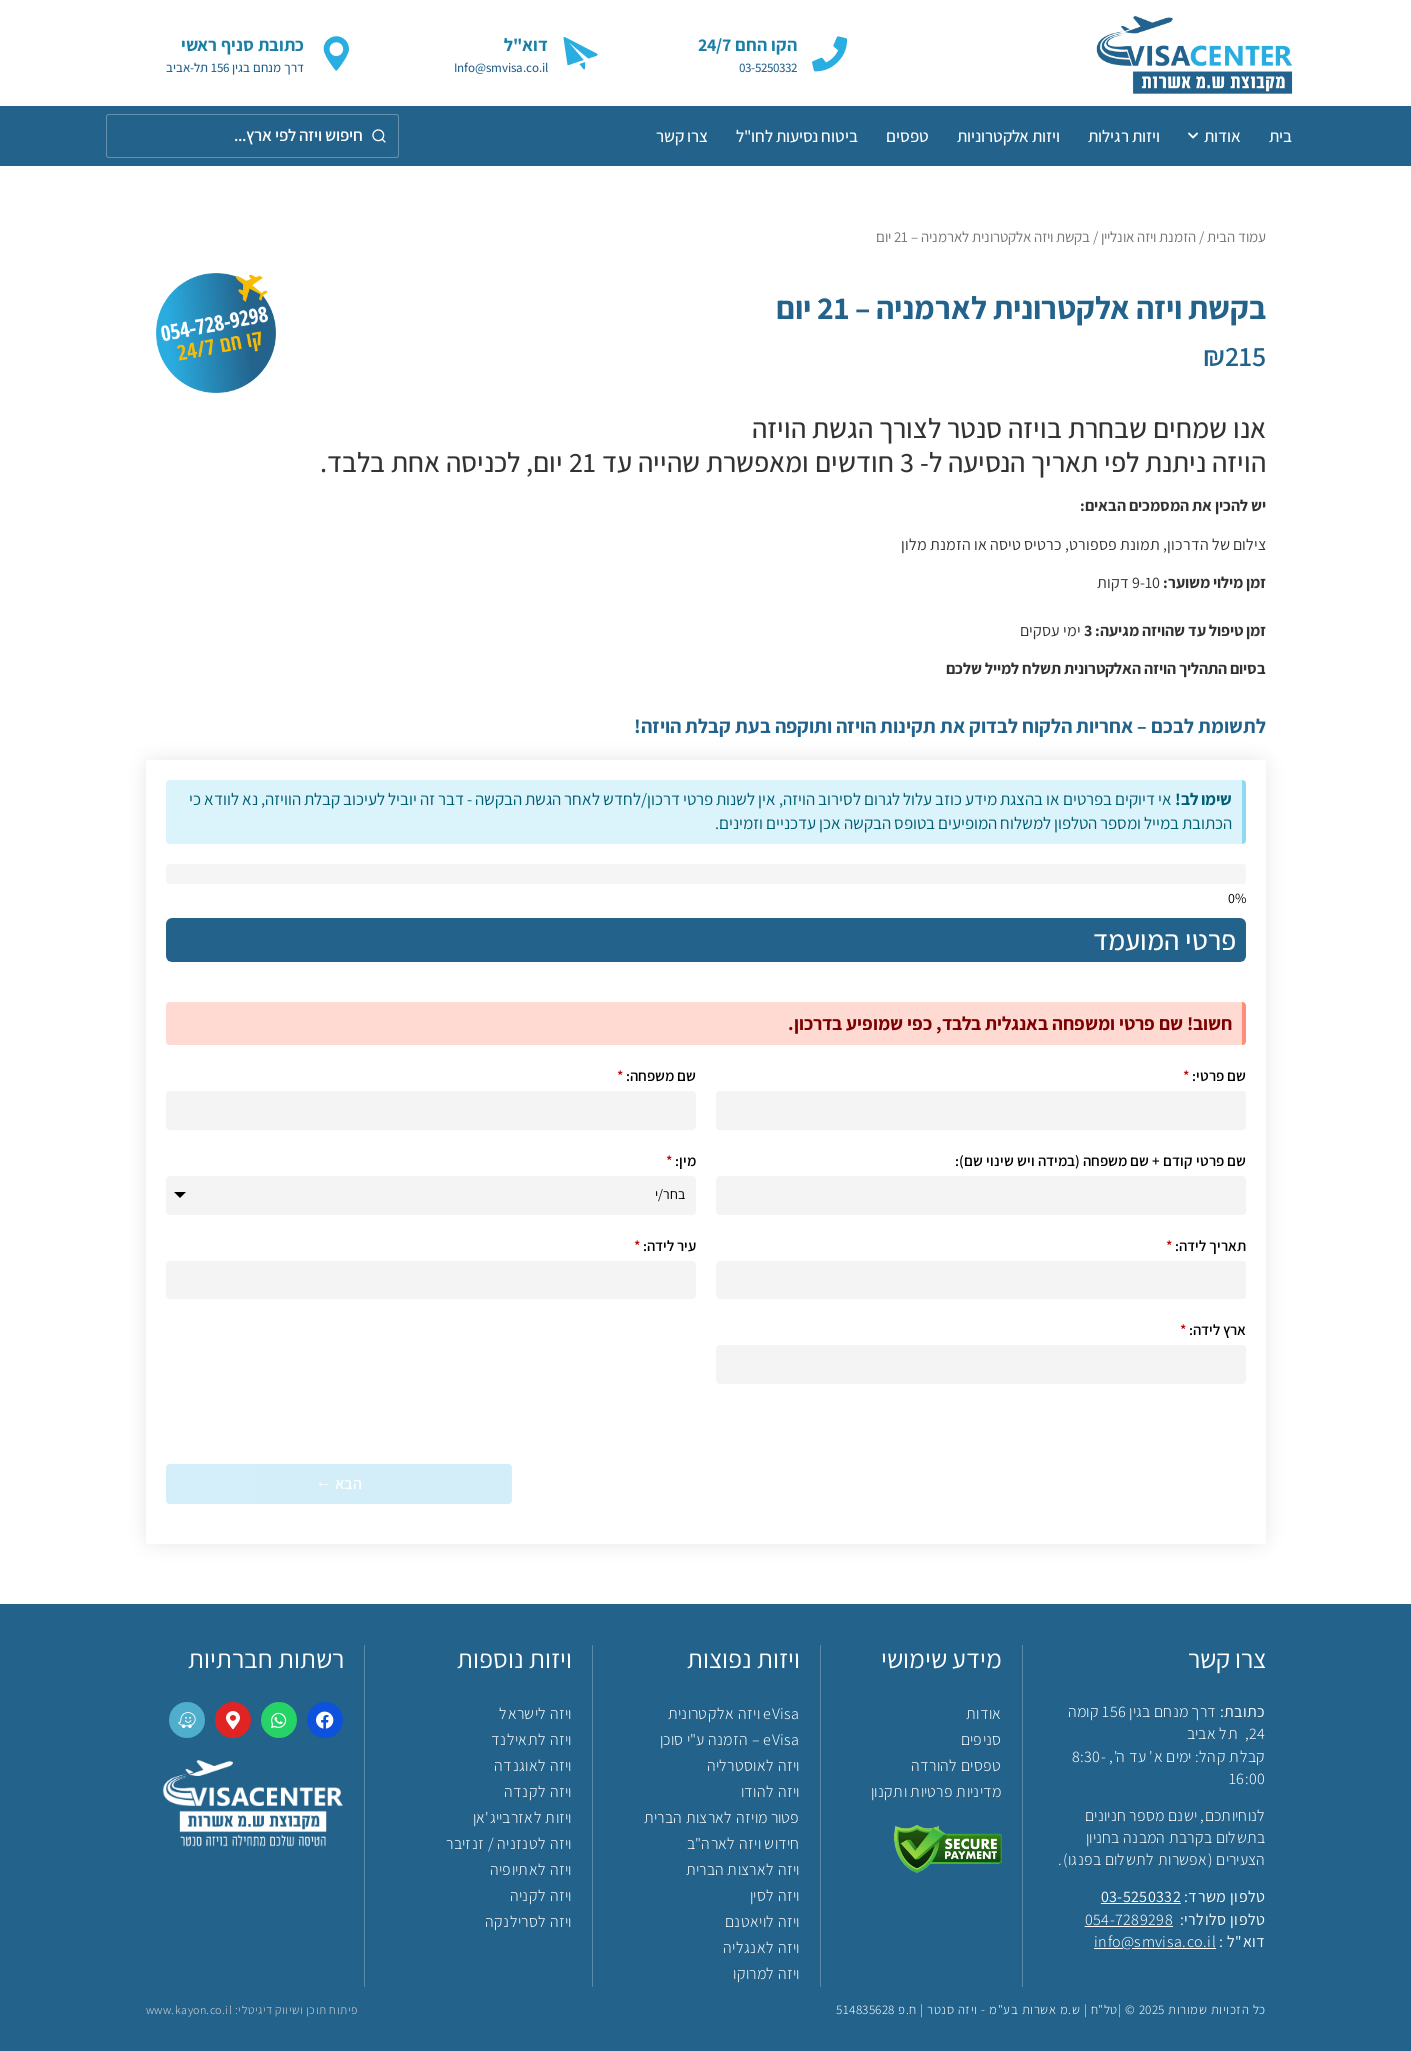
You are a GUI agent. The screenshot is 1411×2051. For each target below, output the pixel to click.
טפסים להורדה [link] (956, 1765)
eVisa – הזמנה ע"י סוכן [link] (730, 1739)
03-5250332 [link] (1141, 1896)
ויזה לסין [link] (775, 1895)
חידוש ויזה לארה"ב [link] (743, 1843)
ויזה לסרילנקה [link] (528, 1921)
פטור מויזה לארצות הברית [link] (722, 1817)
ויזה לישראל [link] (535, 1713)
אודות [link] (1214, 136)
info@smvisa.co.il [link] (1155, 1941)
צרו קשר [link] (682, 136)
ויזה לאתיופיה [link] (531, 1869)
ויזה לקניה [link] (541, 1895)
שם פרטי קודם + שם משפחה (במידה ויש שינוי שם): (1100, 1160)
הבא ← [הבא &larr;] (339, 1483)
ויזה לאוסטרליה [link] (753, 1765)
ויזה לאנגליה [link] (761, 1947)
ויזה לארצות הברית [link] (743, 1869)
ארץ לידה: (1213, 1329)
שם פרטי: (1214, 1075)
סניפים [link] (981, 1739)
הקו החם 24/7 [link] (747, 44)
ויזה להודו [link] (770, 1791)
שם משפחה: (656, 1075)
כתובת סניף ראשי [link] (242, 44)
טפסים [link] (907, 136)
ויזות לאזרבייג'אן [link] (522, 1817)
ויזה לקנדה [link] (538, 1791)
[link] (1163, 53)
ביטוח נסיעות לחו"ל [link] (797, 136)
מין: (681, 1160)
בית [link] (1280, 136)
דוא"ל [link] (526, 44)
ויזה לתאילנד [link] (531, 1739)
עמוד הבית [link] (1236, 236)
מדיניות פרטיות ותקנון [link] (936, 1791)
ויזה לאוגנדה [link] (533, 1765)
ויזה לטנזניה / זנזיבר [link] (508, 1843)
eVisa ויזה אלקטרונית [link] (734, 1713)
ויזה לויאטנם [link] (762, 1921)
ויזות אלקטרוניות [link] (1008, 136)
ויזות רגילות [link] (1124, 136)
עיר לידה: (665, 1245)
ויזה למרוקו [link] (766, 1973)
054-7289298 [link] (1129, 1919)
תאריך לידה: (1206, 1245)
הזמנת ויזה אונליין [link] (1148, 236)
